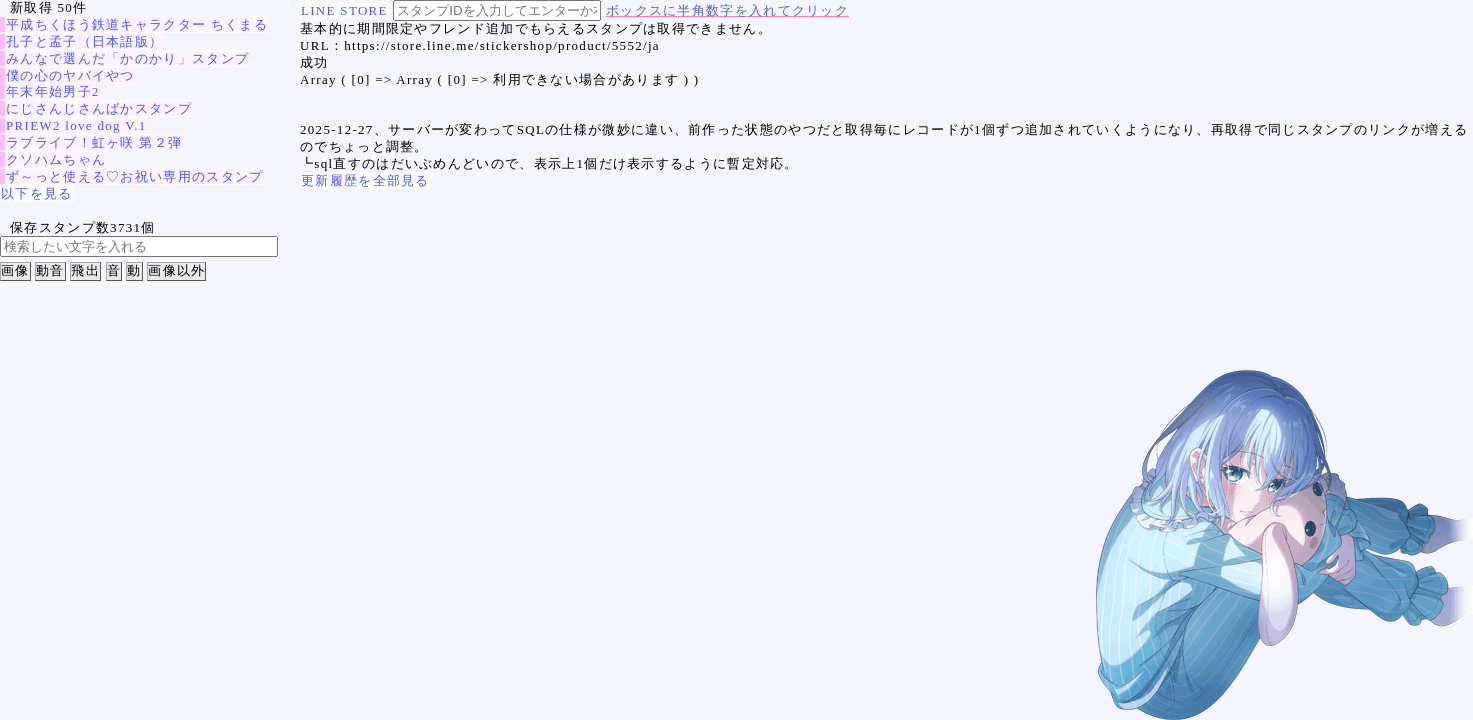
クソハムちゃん (56, 159)
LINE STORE (344, 10)
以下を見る (37, 193)
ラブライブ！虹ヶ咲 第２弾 (94, 142)
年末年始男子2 (53, 91)
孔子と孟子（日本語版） (84, 41)
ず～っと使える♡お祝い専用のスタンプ (134, 176)
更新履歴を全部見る (365, 180)
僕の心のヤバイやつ (70, 75)
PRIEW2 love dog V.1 (76, 125)
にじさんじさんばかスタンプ (99, 108)
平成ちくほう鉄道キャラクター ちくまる (137, 24)
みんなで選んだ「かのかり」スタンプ (127, 58)
